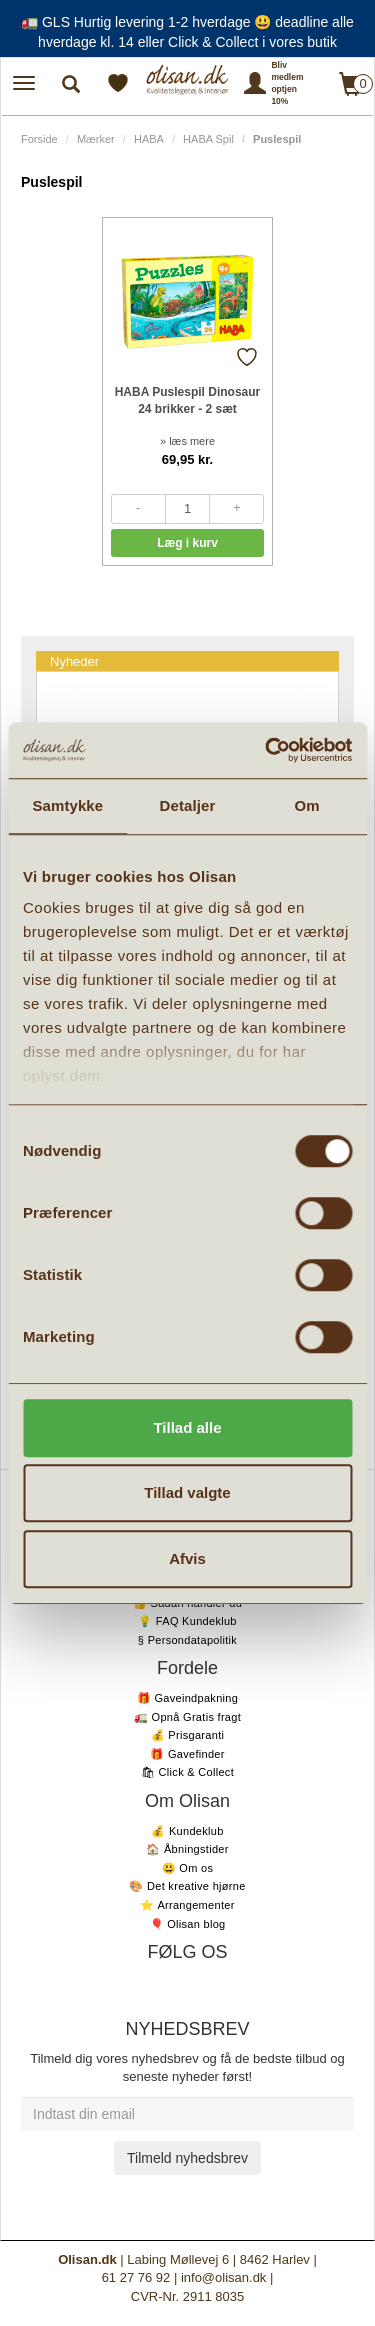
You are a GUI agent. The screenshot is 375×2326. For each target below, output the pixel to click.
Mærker (96, 139)
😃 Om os (188, 1868)
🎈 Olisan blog (188, 1924)
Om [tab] (307, 805)
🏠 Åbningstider (187, 1849)
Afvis (187, 1558)
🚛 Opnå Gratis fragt (187, 1717)
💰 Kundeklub (187, 1831)
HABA (149, 139)
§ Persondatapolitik (187, 1640)
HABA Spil (208, 139)
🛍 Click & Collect (187, 1772)
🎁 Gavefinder (187, 1754)
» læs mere (187, 441)
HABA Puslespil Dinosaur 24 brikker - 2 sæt (188, 400)
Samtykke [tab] (67, 805)
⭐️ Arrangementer (187, 1905)
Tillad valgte (187, 1492)
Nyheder (74, 661)
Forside (39, 139)
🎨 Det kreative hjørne (187, 1886)
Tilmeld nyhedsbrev (187, 2158)
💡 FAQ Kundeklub (187, 1621)
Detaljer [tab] (188, 805)
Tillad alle (187, 1427)
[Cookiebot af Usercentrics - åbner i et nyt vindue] (267, 750)
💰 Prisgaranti (188, 1735)
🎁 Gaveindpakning (187, 1698)
